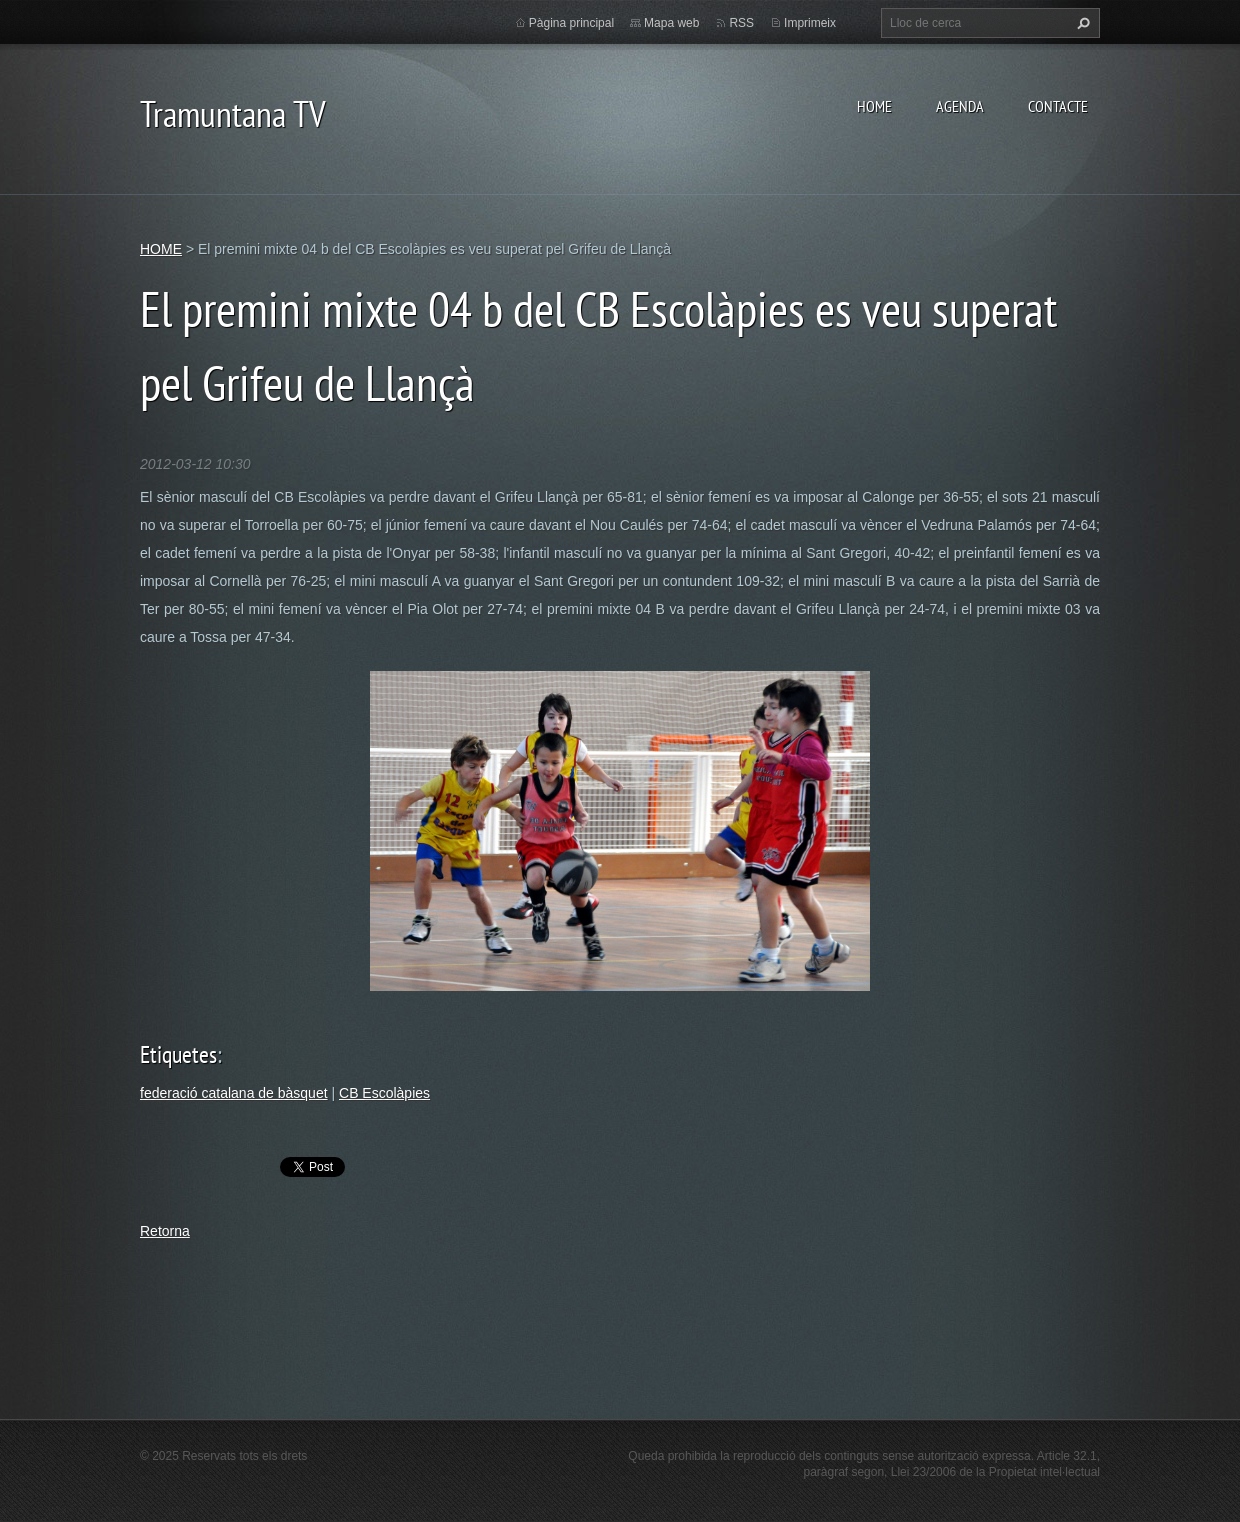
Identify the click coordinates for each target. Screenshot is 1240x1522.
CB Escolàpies (384, 1093)
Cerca (1081, 23)
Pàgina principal (571, 23)
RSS (741, 23)
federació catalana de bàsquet (234, 1093)
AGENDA (960, 106)
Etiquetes (178, 1054)
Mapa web (671, 23)
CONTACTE (1058, 106)
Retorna (165, 1231)
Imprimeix (810, 23)
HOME (874, 106)
